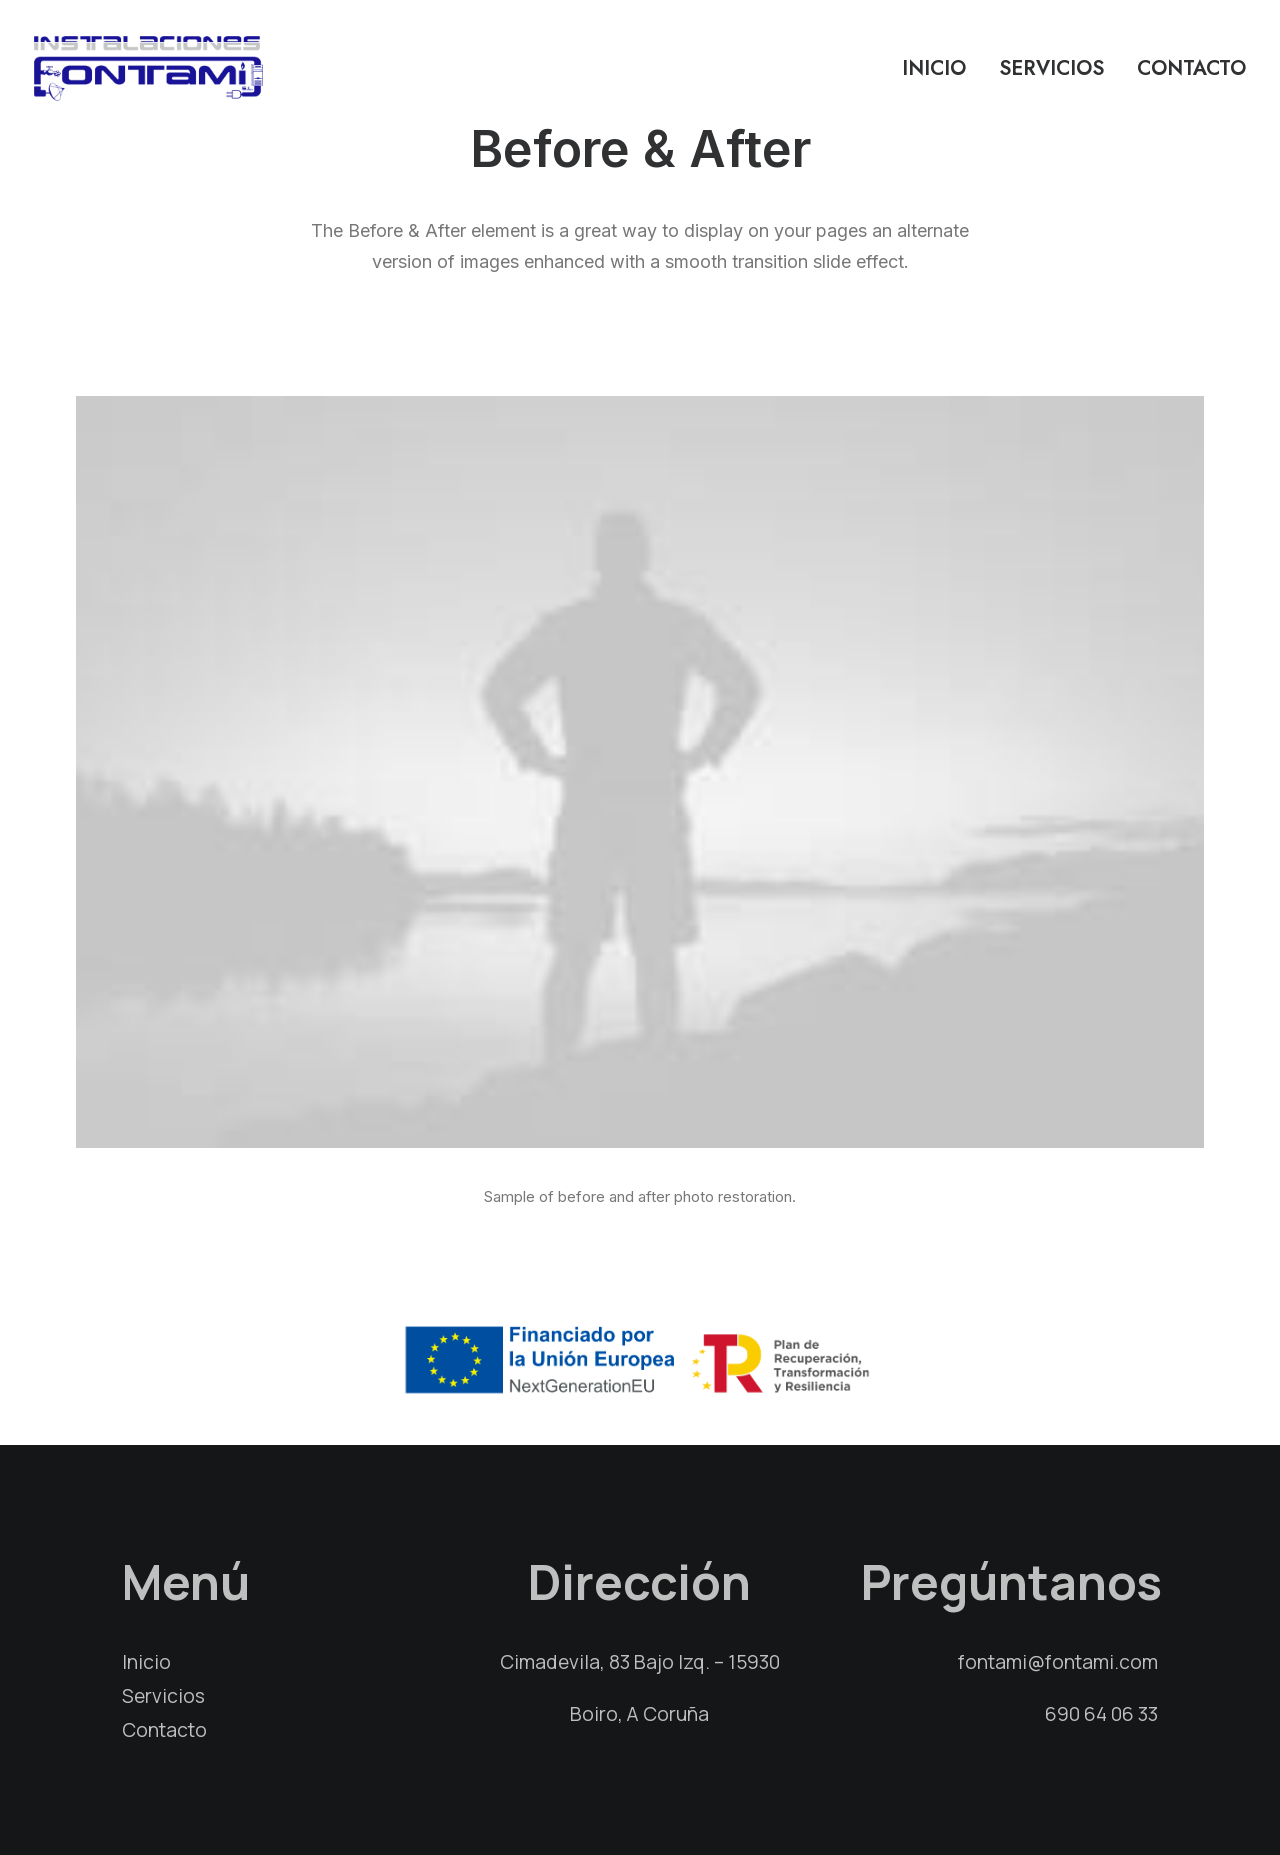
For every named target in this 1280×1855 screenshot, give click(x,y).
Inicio (934, 68)
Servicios (1051, 68)
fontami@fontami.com (1058, 1662)
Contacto (1191, 68)
